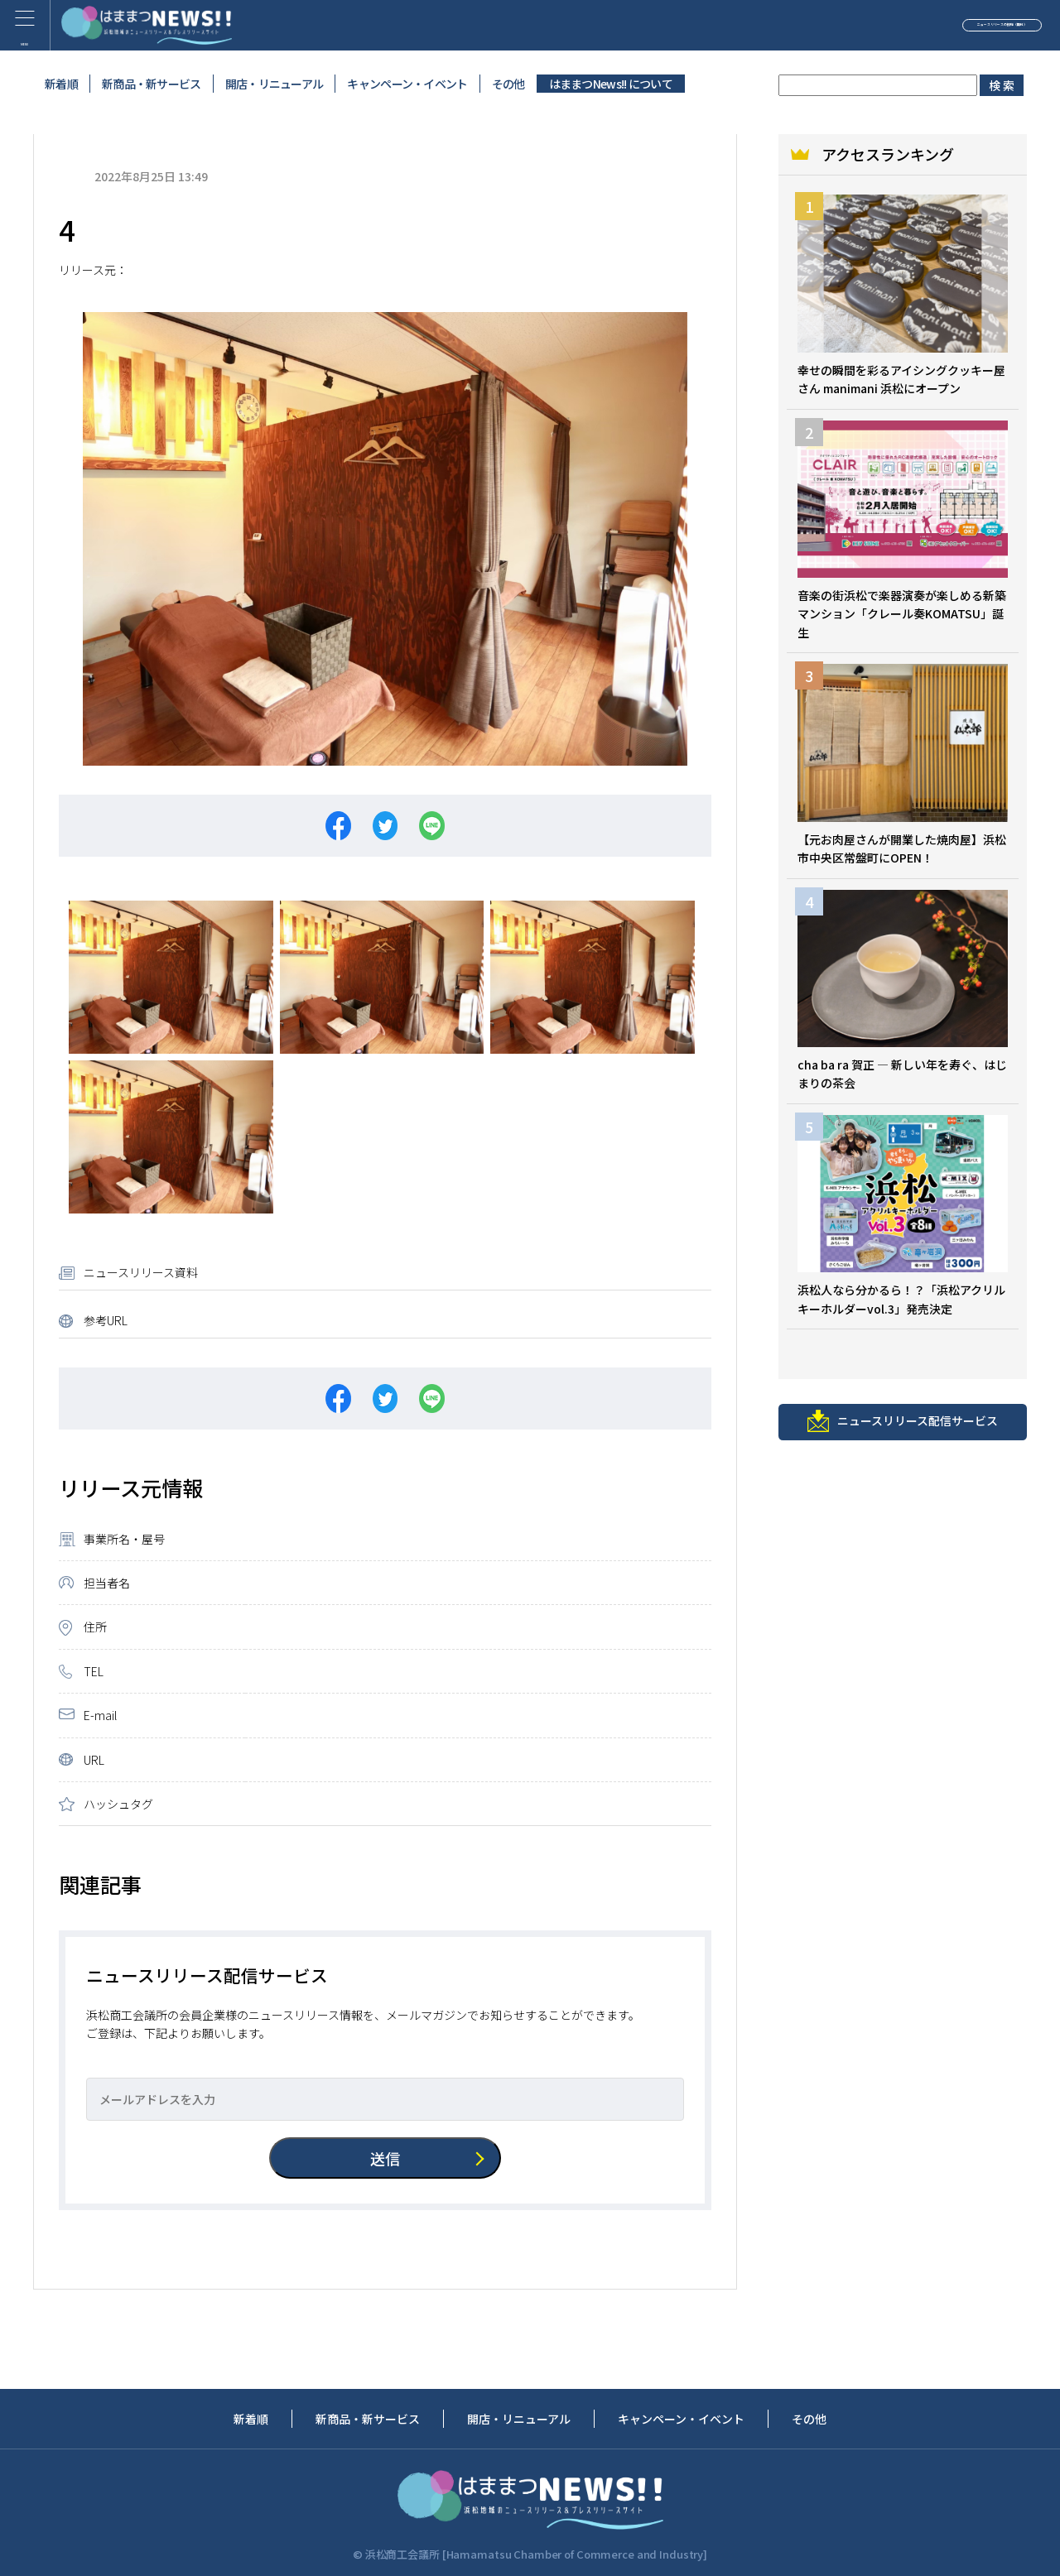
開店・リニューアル (274, 83)
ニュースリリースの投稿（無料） (923, 28)
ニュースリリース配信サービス (902, 1426)
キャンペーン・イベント (407, 83)
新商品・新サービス (151, 83)
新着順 (61, 83)
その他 (508, 83)
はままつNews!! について (611, 83)
